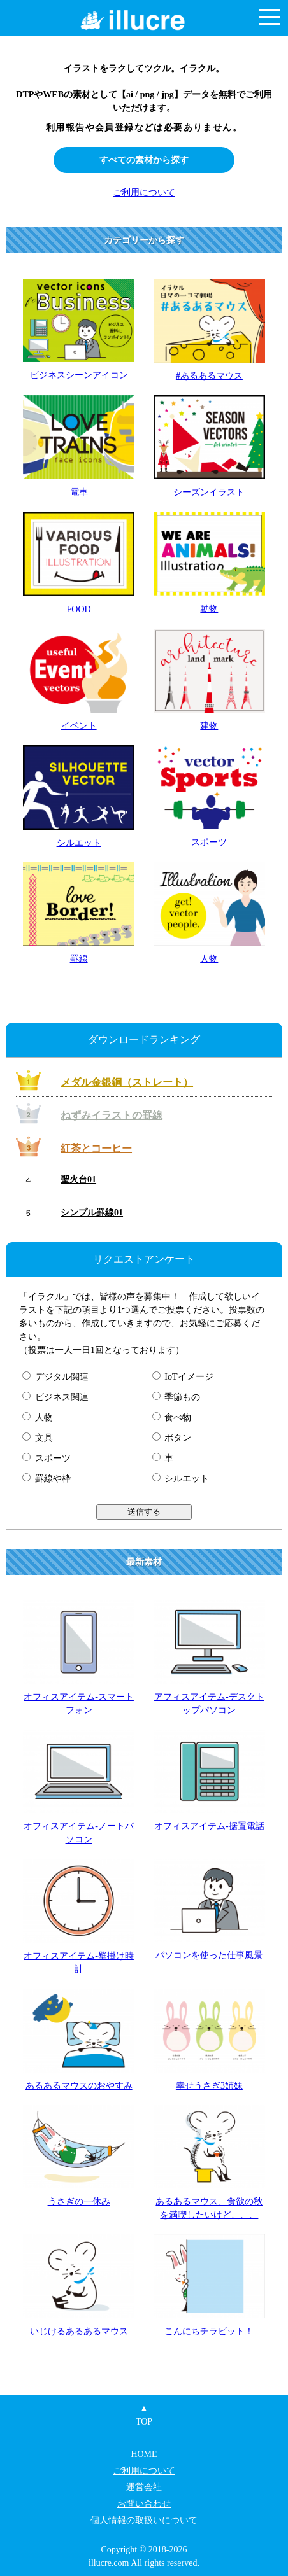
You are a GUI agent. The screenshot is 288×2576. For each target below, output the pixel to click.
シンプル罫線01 (92, 1212)
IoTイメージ (182, 1377)
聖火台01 (78, 1179)
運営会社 (144, 2487)
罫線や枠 (46, 1478)
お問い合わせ (144, 2504)
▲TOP (144, 2415)
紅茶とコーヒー (96, 1148)
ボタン (172, 1438)
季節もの (176, 1397)
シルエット (181, 1478)
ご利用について (144, 192)
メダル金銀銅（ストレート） (127, 1082)
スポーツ (46, 1458)
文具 (37, 1438)
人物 (37, 1417)
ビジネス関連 (55, 1397)
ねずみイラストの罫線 (111, 1115)
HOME (144, 2454)
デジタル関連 (55, 1377)
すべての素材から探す (144, 160)
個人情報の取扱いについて (144, 2520)
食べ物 (172, 1417)
